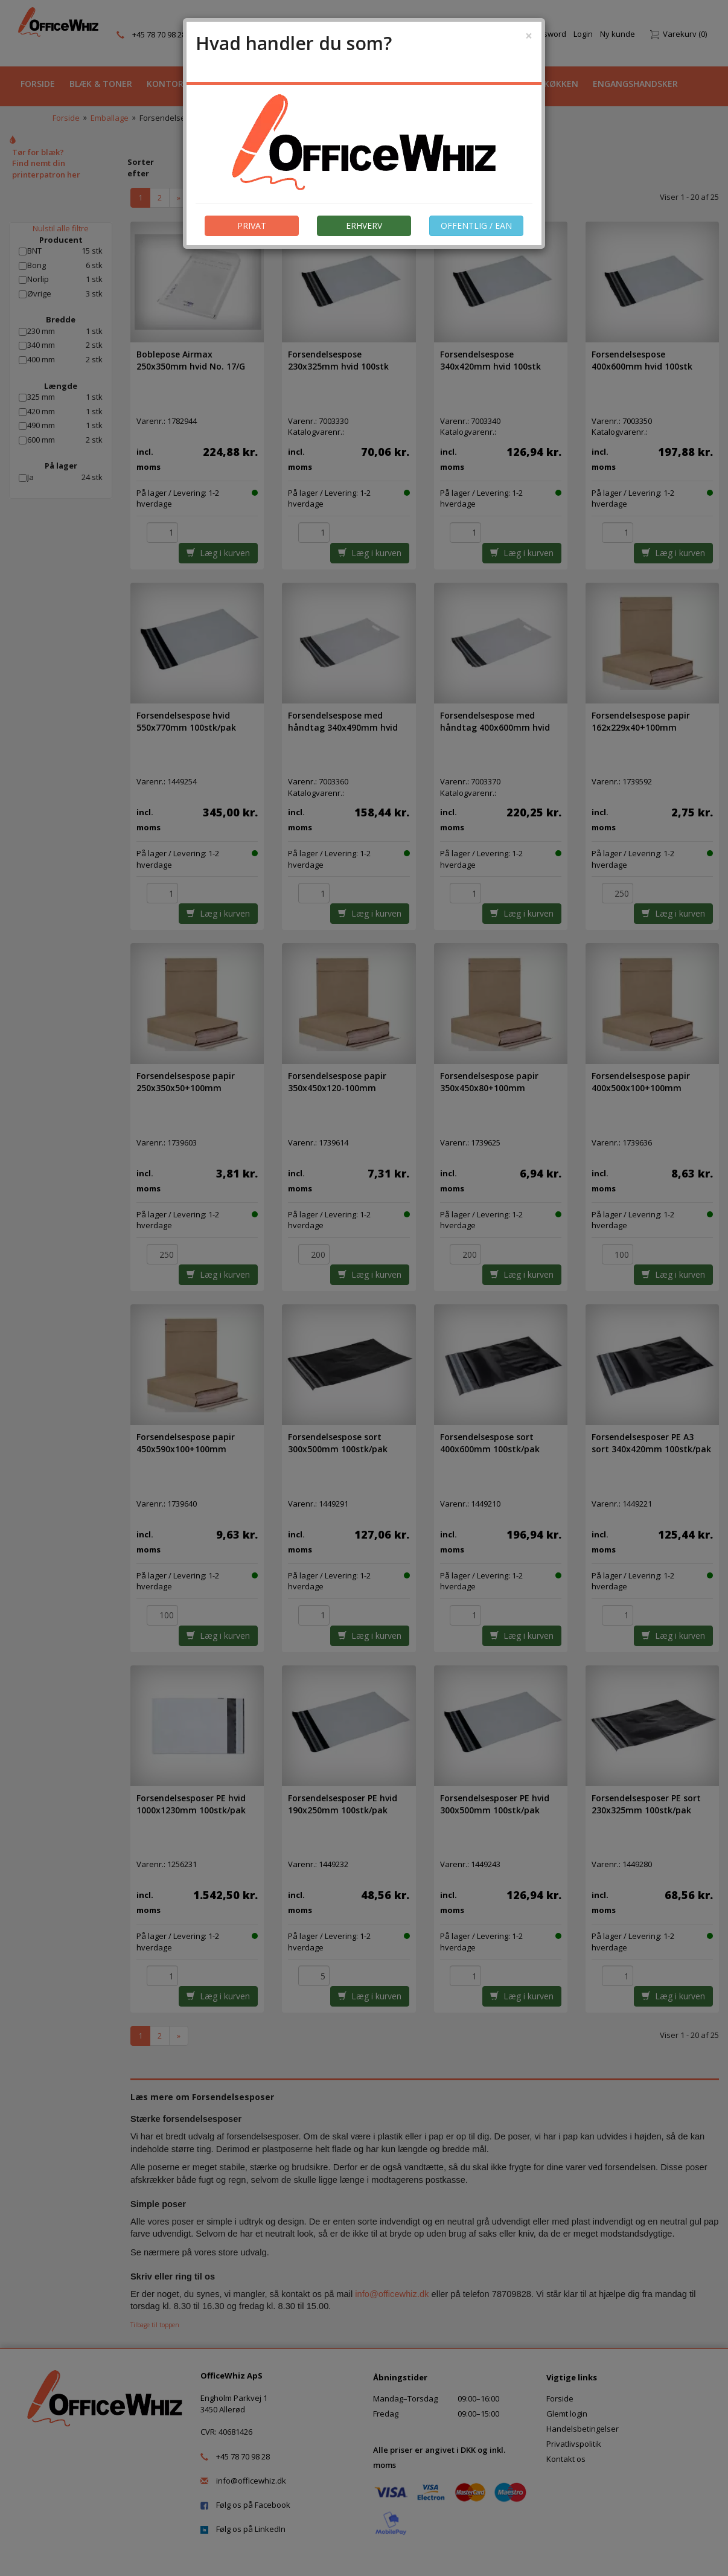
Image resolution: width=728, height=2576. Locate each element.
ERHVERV (364, 225)
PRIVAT (251, 225)
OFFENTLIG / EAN (476, 225)
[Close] (528, 36)
